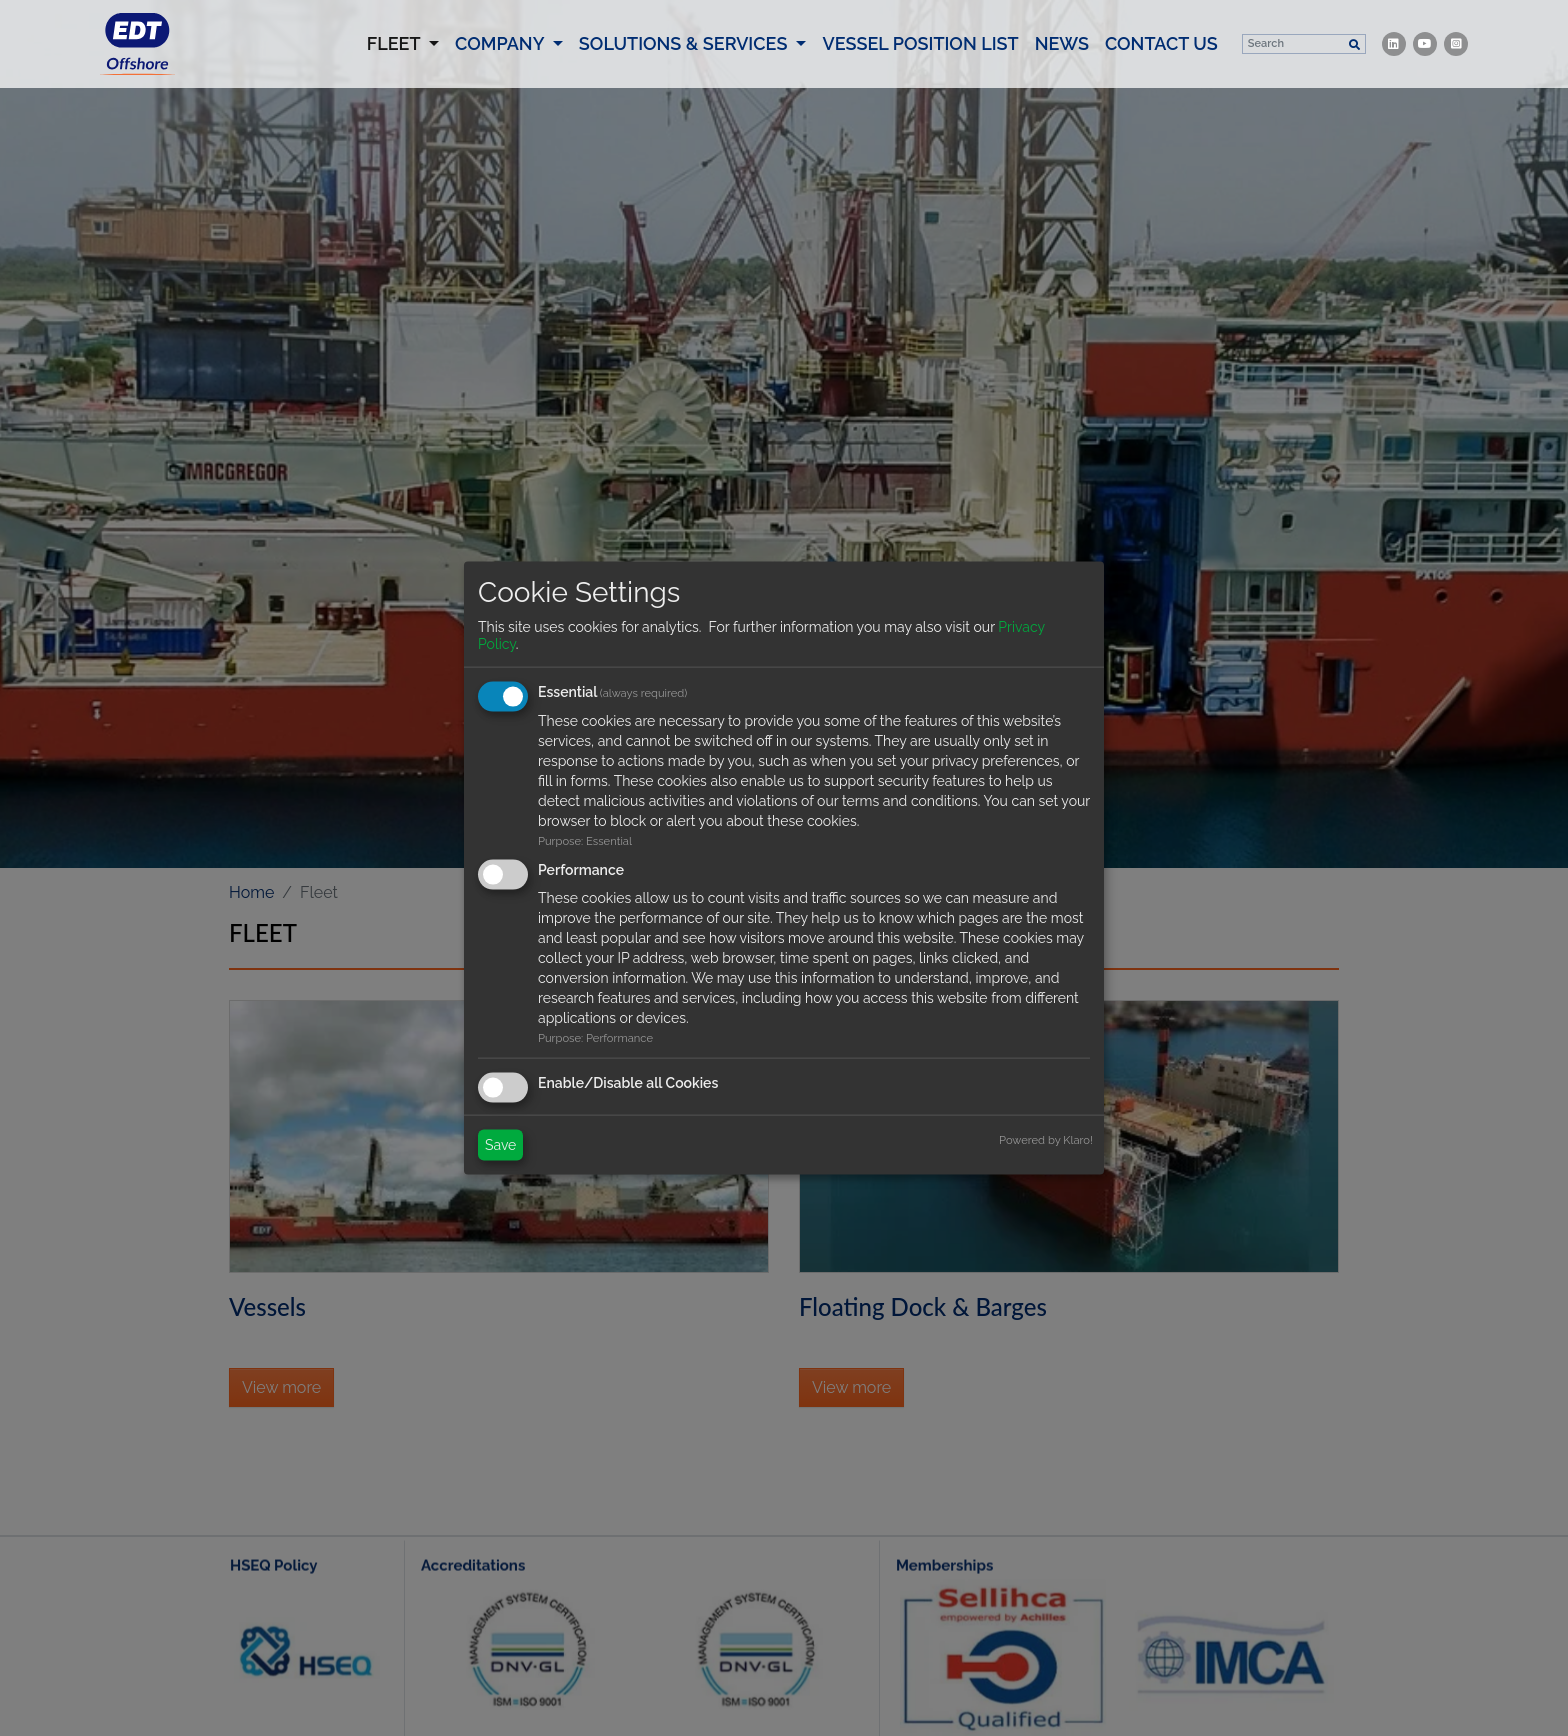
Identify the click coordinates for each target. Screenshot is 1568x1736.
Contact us (1161, 62)
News (1062, 62)
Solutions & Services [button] (685, 62)
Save (500, 1145)
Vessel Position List (920, 62)
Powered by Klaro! (1046, 1140)
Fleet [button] (407, 62)
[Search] (1293, 63)
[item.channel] (1394, 63)
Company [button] (501, 62)
